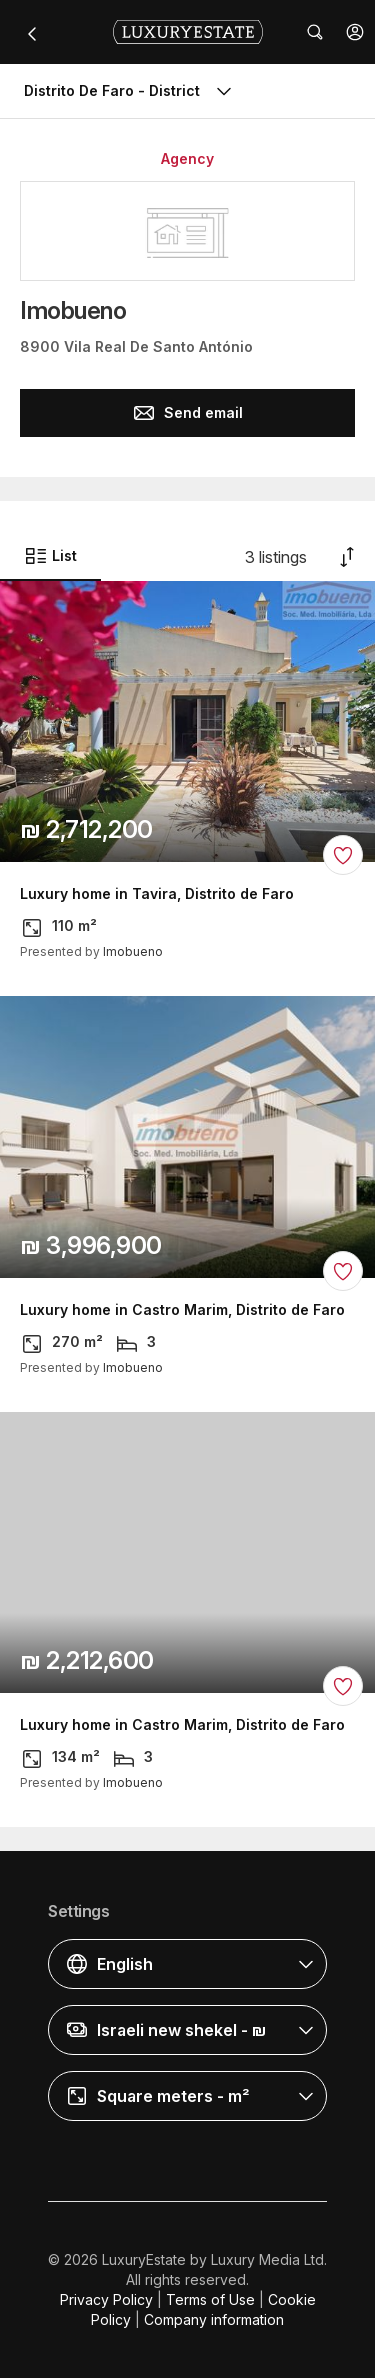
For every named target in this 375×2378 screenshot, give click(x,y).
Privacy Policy (106, 2299)
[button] (355, 32)
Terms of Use (210, 2299)
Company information (214, 2319)
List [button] (50, 556)
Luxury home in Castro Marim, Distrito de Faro (182, 1310)
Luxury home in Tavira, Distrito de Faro (157, 894)
